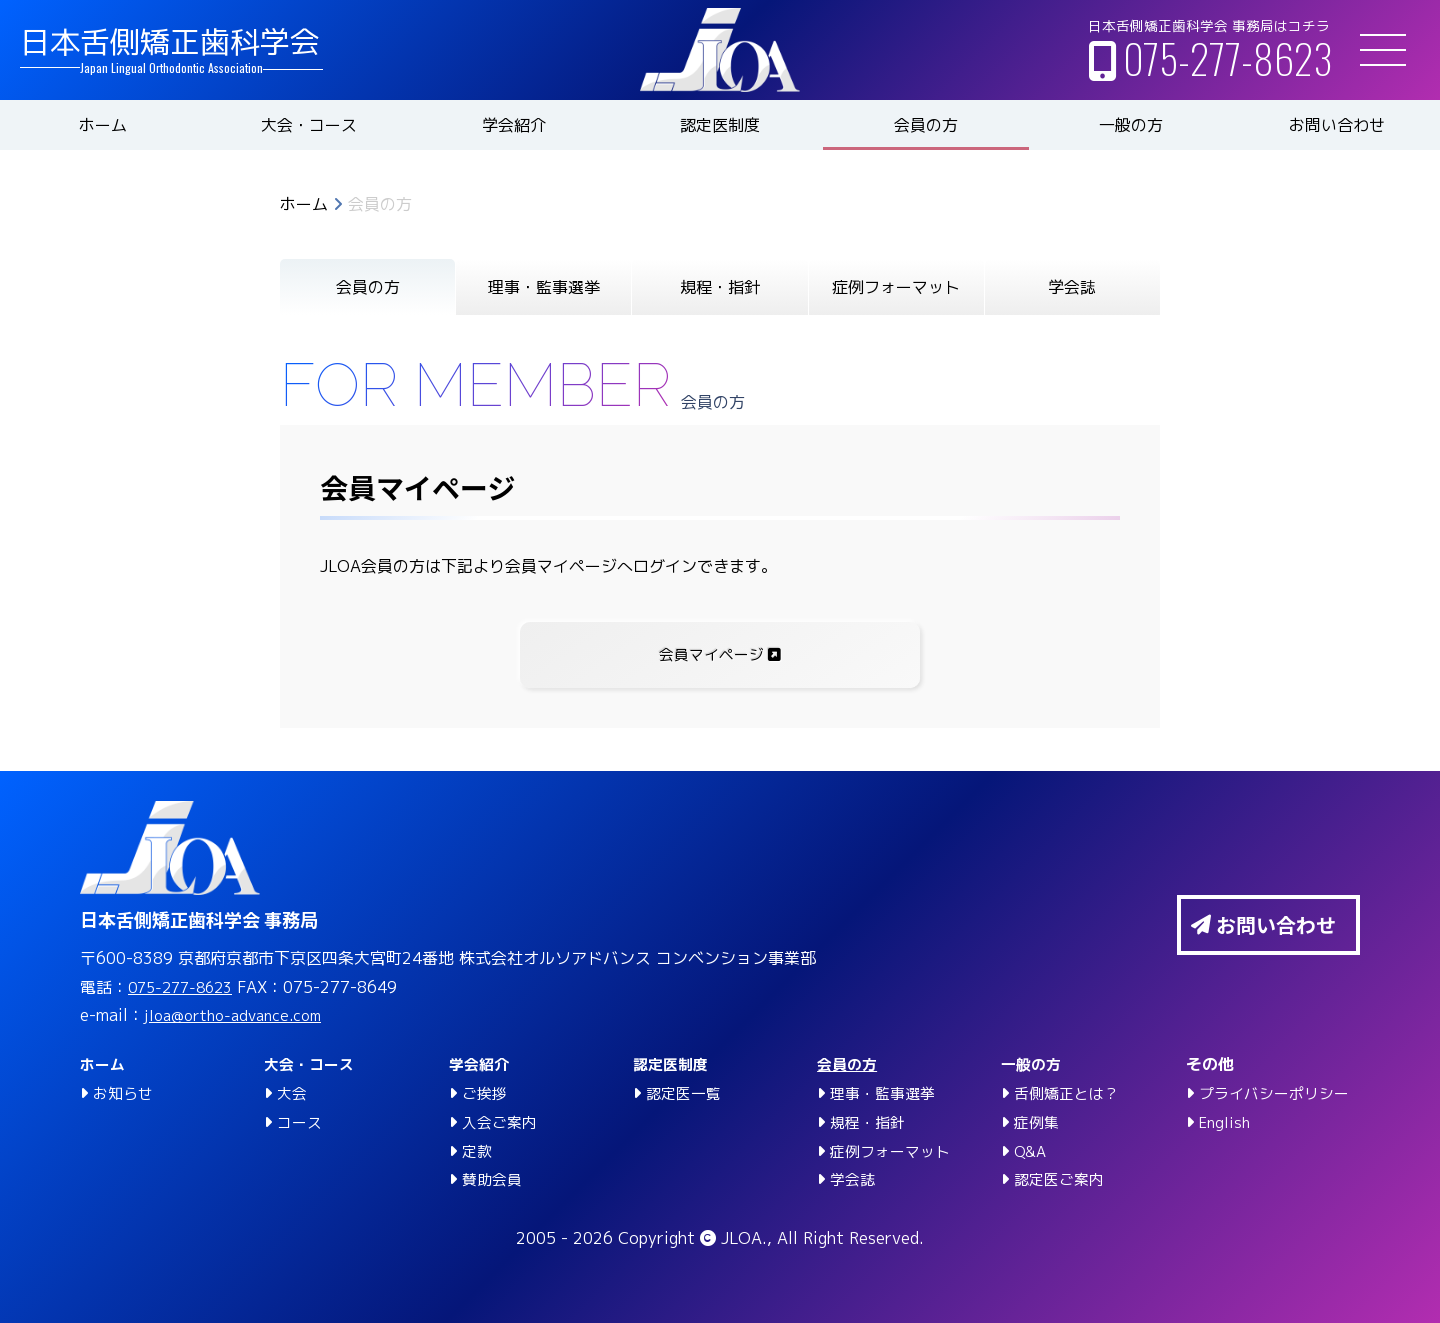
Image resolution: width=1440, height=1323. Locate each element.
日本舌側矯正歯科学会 (170, 42)
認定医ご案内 (1062, 1179)
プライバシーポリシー (1279, 1093)
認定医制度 (720, 125)
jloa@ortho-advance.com (241, 1015)
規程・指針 (720, 287)
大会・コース (309, 125)
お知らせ (125, 1093)
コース (301, 1122)
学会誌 (1072, 287)
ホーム (103, 125)
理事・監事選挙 (544, 287)
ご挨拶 (486, 1093)
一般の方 (1131, 125)
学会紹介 (514, 125)
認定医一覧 (686, 1093)
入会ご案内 (502, 1122)
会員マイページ (720, 656)
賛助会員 (494, 1179)
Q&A (1031, 1151)
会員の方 (926, 125)
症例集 (1038, 1122)
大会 (293, 1093)
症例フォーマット (896, 287)
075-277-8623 (1227, 58)
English (1226, 1122)
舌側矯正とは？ (1070, 1093)
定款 (478, 1151)
